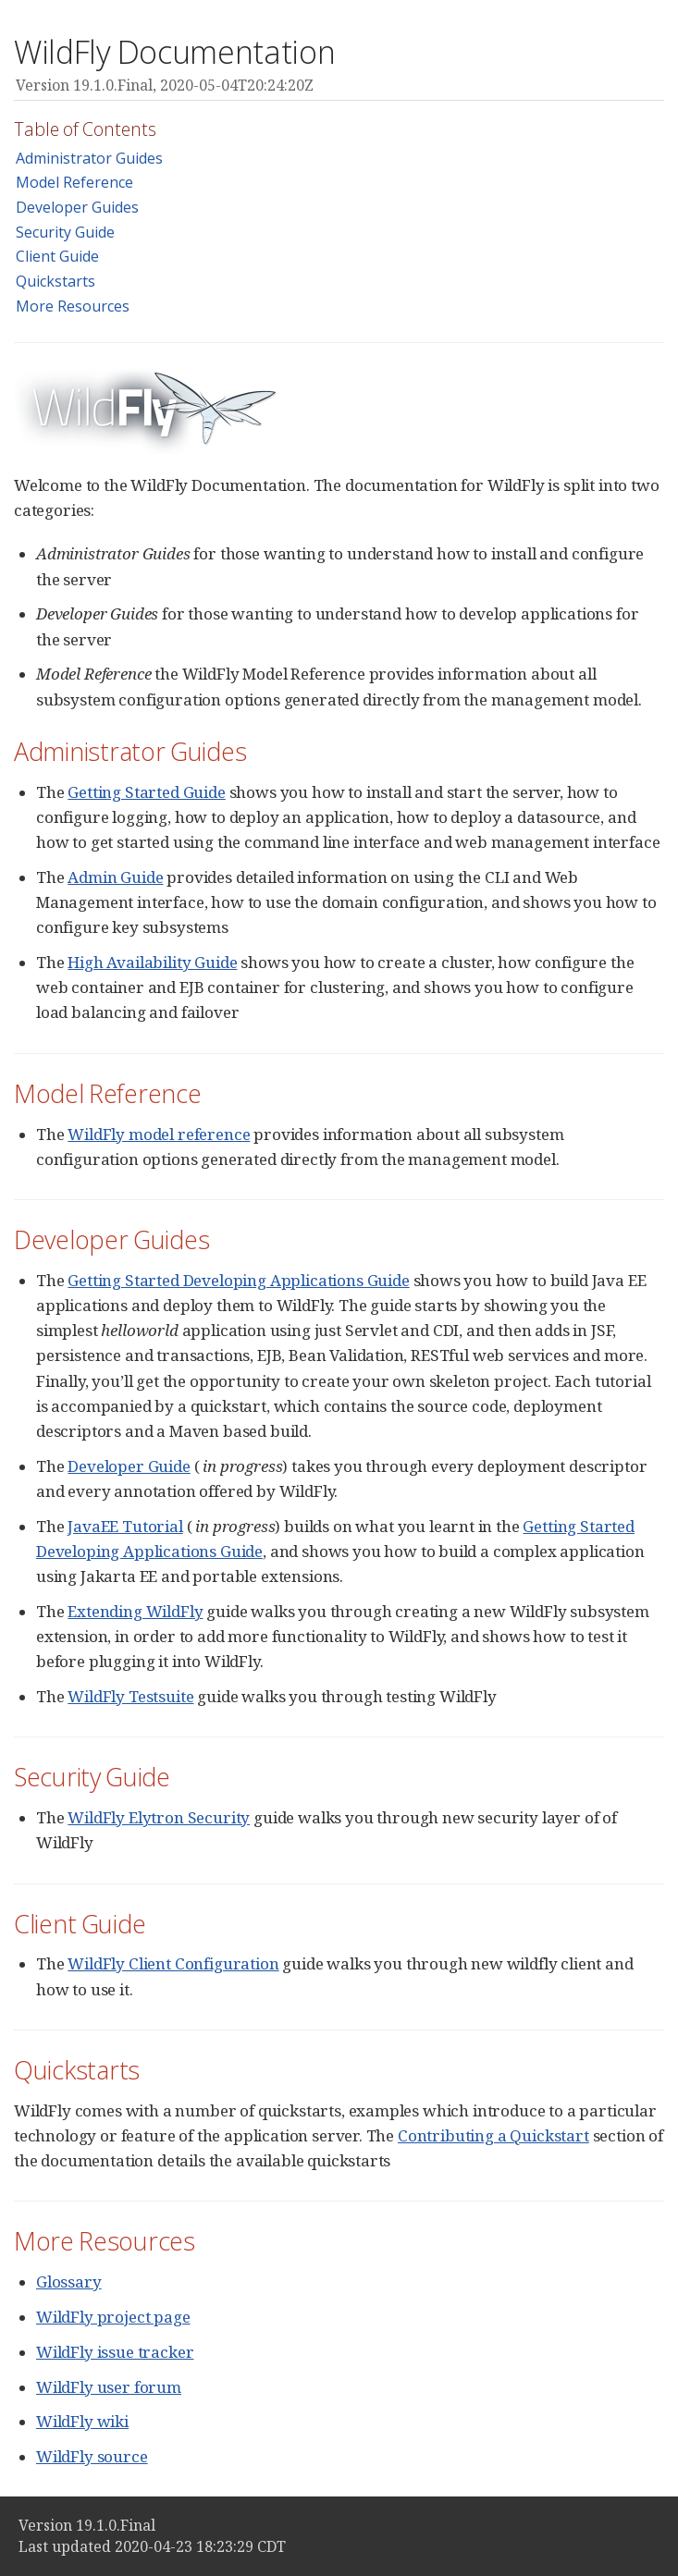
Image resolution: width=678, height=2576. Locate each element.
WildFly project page (113, 2316)
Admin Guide (115, 877)
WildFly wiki (82, 2421)
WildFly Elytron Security (159, 1817)
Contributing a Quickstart (493, 2135)
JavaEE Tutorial (125, 1526)
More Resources (72, 306)
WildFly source (92, 2456)
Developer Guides (77, 207)
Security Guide (65, 232)
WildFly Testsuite (130, 1696)
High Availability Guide (152, 962)
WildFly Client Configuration (173, 1963)
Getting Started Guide (146, 792)
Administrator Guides (89, 158)
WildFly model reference (159, 1134)
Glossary (69, 2281)
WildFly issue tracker (114, 2351)
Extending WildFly (135, 1611)
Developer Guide (129, 1466)
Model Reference (74, 182)
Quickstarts (55, 281)
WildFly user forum (108, 2387)
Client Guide (57, 256)
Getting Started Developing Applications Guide (238, 1280)
